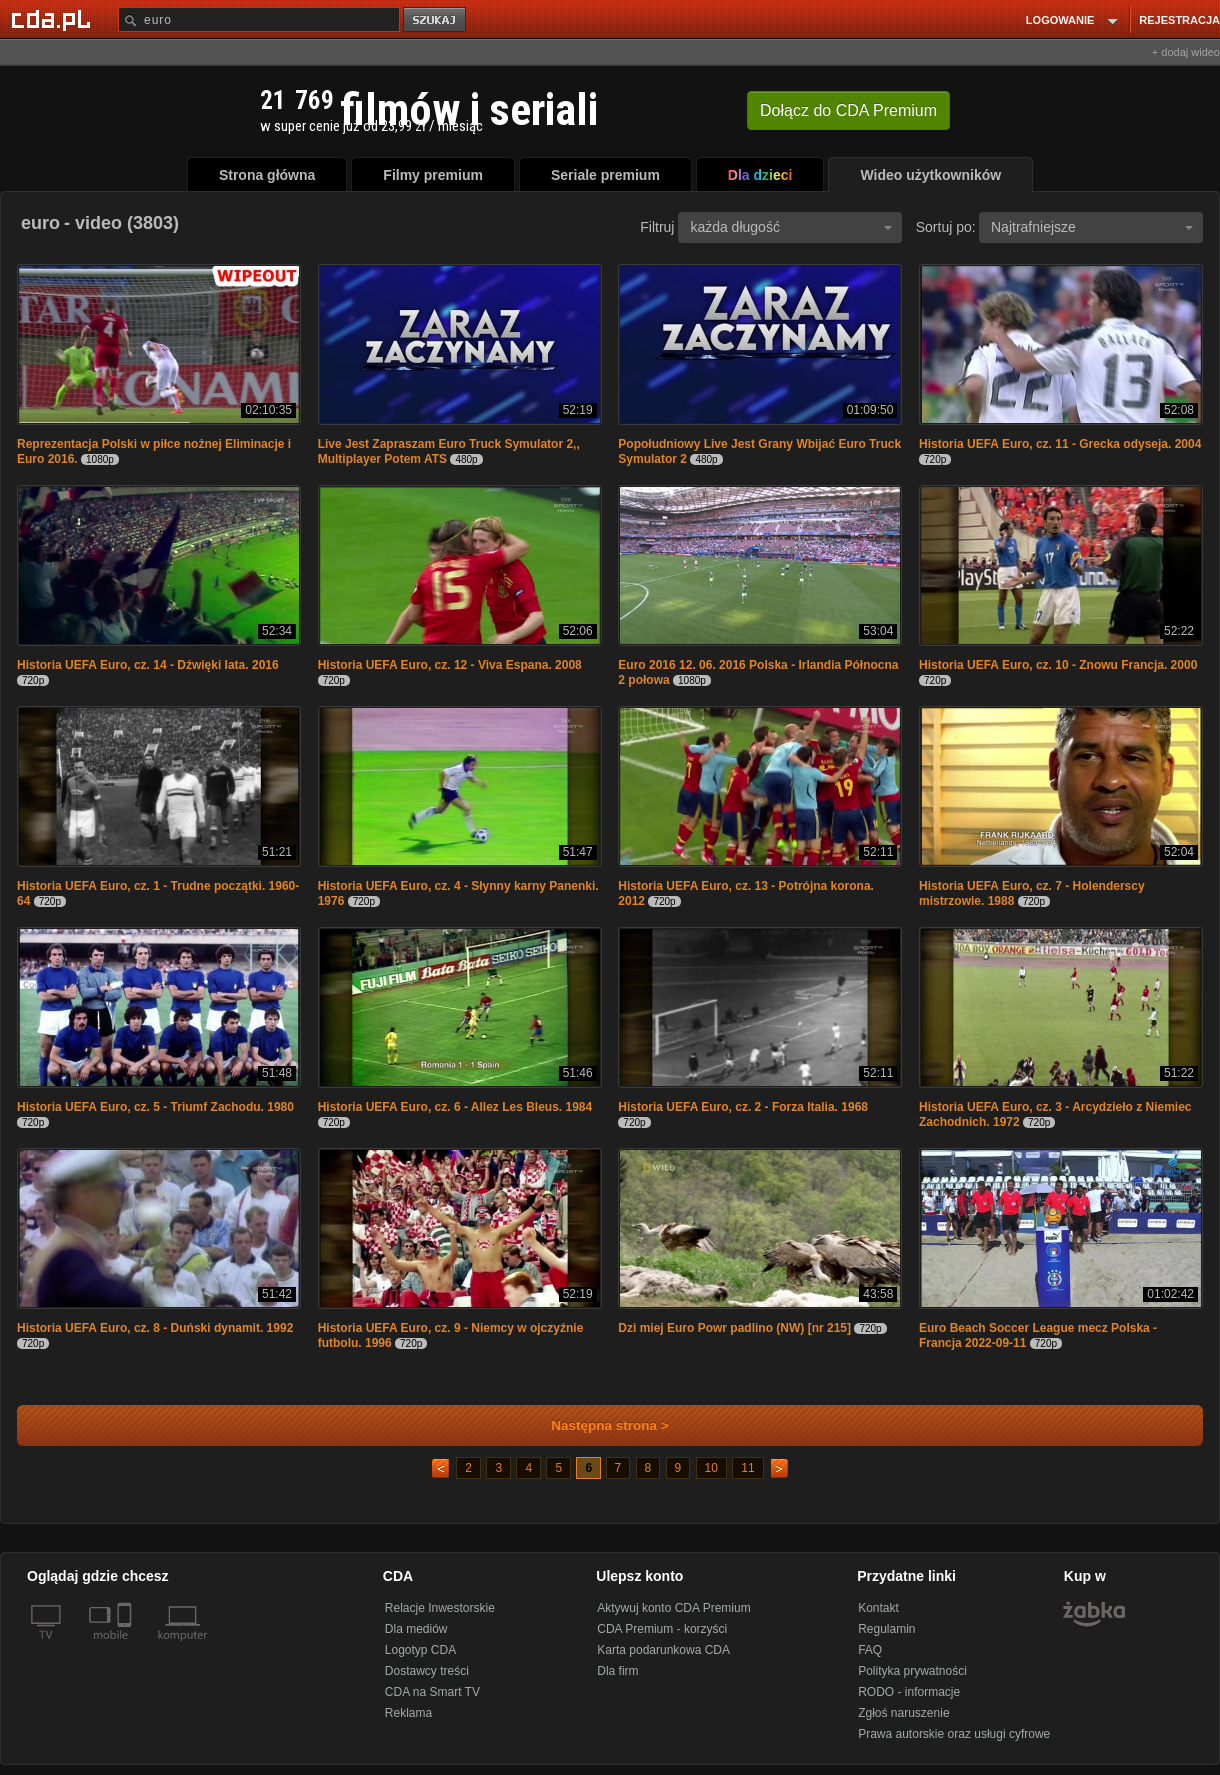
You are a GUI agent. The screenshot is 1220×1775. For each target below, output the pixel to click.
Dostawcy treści (427, 1671)
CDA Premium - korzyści (662, 1629)
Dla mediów (416, 1629)
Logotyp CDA (420, 1650)
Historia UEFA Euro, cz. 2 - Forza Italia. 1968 (743, 1107)
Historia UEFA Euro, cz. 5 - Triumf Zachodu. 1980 (155, 1107)
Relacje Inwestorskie (440, 1608)
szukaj (436, 20)
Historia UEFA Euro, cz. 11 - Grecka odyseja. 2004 (1060, 444)
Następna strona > (596, 1425)
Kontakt (878, 1608)
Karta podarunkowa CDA (663, 1650)
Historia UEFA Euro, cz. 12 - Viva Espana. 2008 (450, 665)
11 (747, 1468)
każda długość (791, 227)
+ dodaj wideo (1186, 52)
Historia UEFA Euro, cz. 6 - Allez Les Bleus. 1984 (455, 1107)
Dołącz (848, 110)
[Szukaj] (259, 19)
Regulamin (886, 1629)
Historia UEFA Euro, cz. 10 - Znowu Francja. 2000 (1058, 665)
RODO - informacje (909, 1692)
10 (711, 1468)
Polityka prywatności (912, 1671)
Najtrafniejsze (1092, 227)
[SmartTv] (126, 1647)
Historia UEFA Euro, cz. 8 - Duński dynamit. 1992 (155, 1328)
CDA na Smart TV (432, 1692)
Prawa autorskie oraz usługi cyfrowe (954, 1734)
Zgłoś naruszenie (903, 1713)
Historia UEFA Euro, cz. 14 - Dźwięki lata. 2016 (148, 665)
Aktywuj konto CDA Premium (673, 1608)
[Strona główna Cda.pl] (54, 19)
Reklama (408, 1713)
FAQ (870, 1650)
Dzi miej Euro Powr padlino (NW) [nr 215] (734, 1328)
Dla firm (617, 1671)
